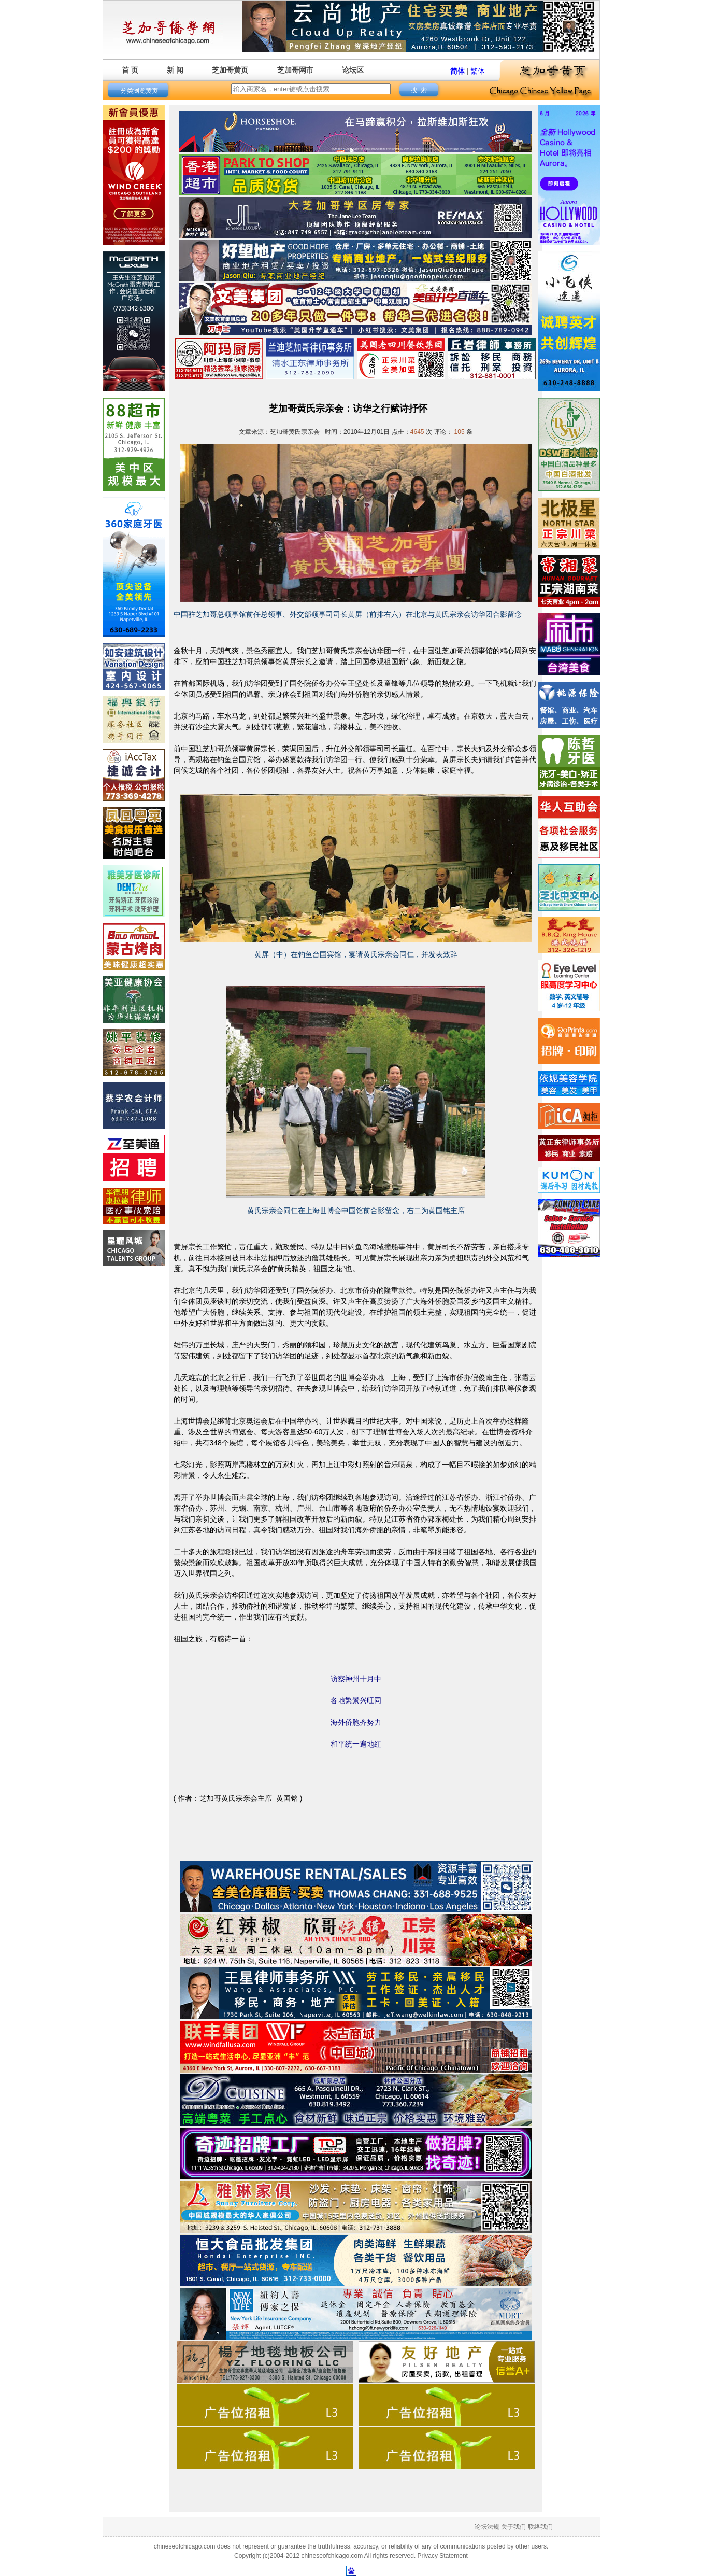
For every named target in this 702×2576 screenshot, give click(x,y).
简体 (457, 71)
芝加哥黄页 (230, 70)
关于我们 (513, 2526)
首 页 (130, 70)
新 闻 (175, 70)
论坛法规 (487, 2526)
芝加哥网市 (295, 70)
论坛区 (353, 70)
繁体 (477, 71)
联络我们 (540, 2526)
